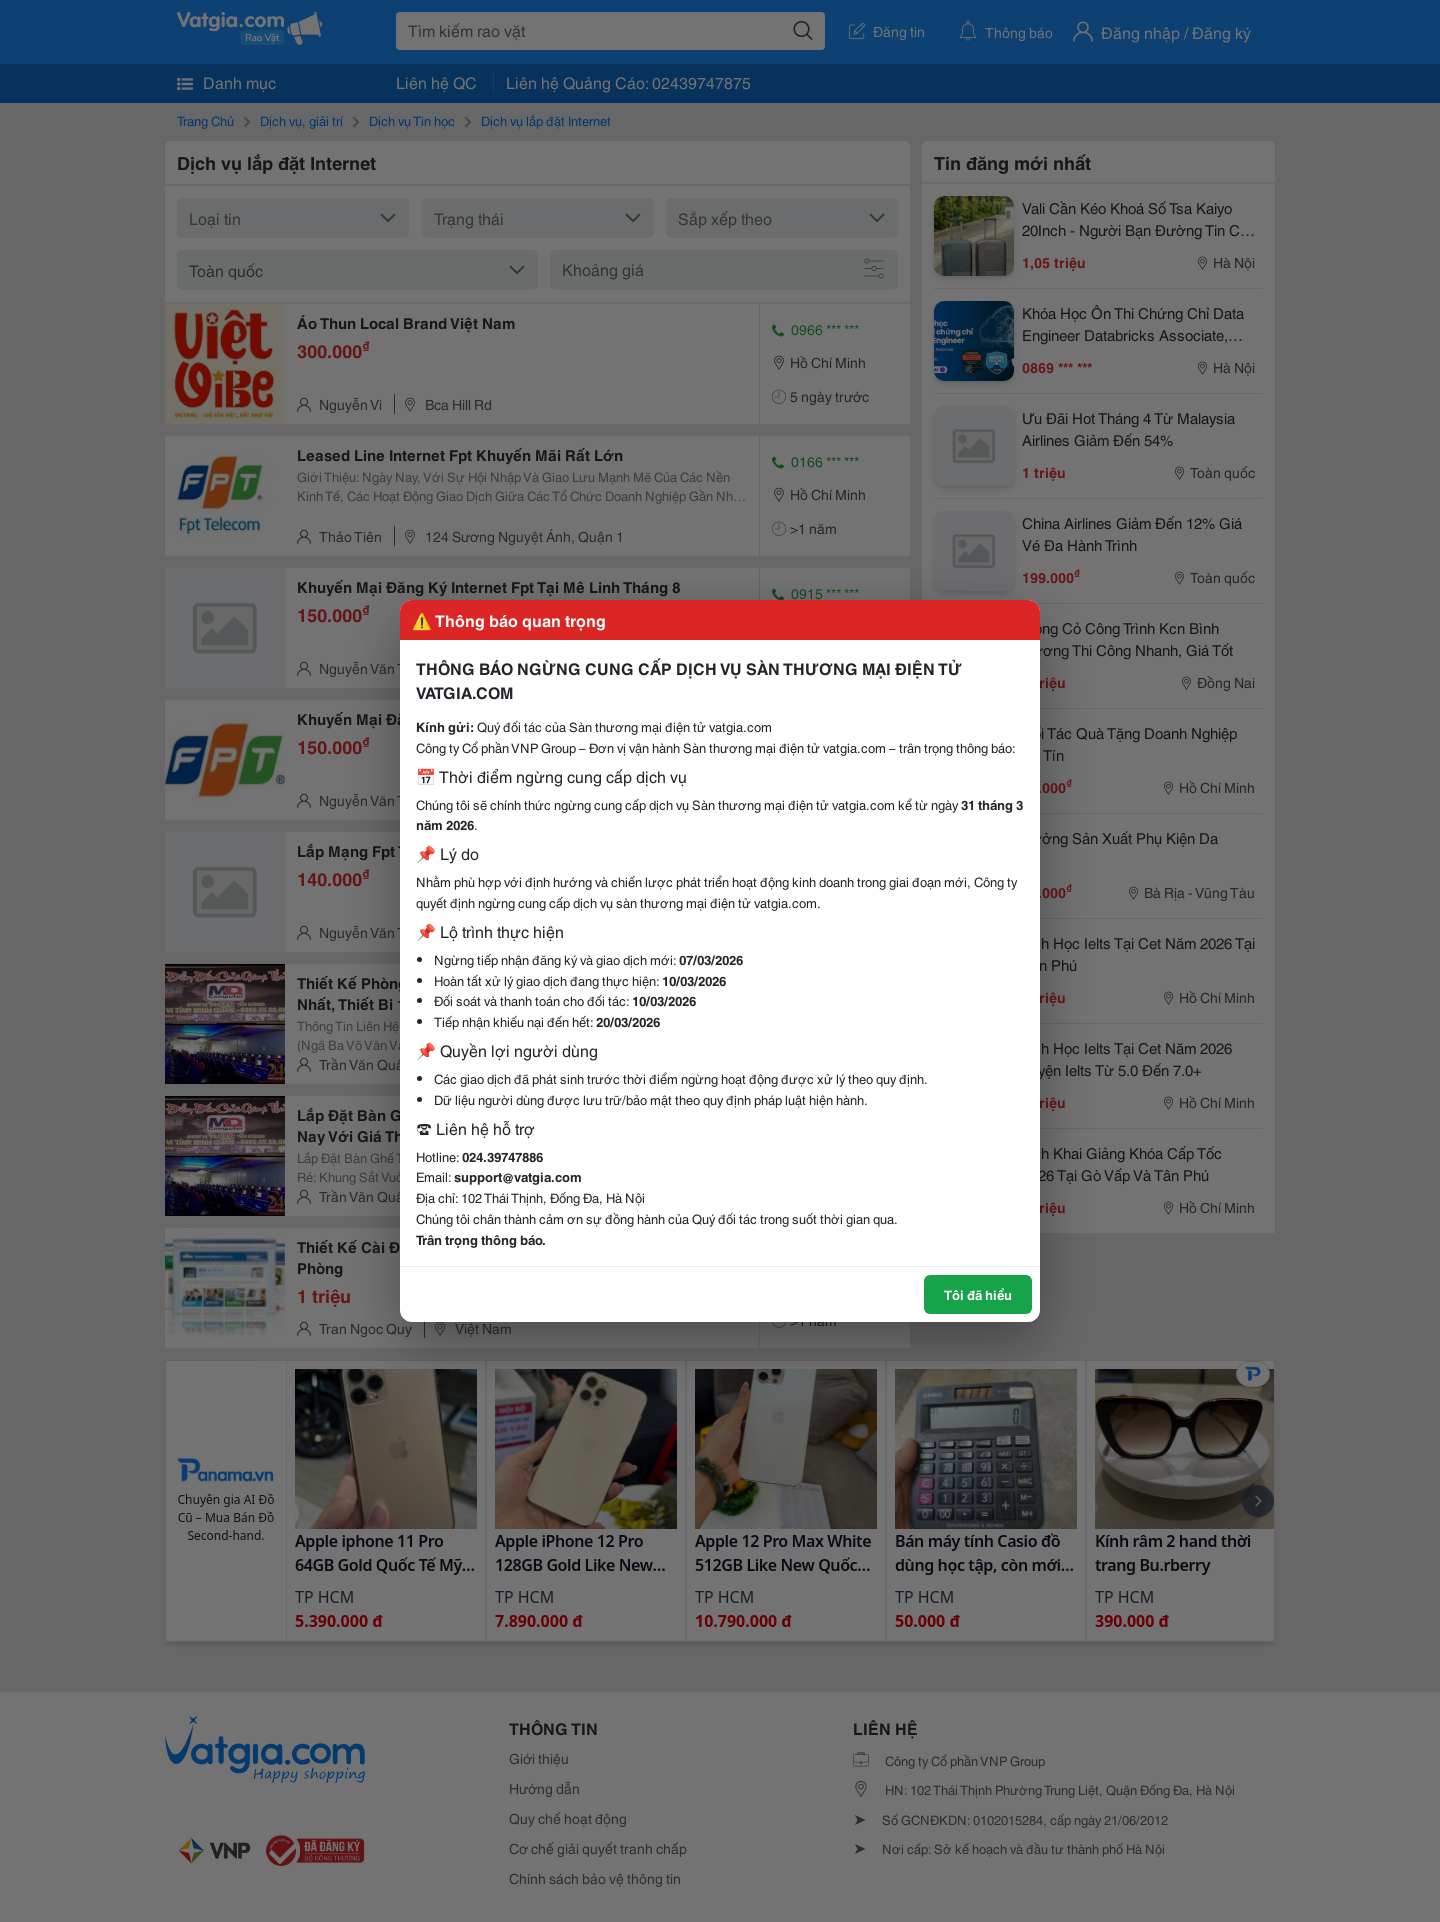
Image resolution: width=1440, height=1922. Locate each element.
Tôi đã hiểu (978, 1294)
